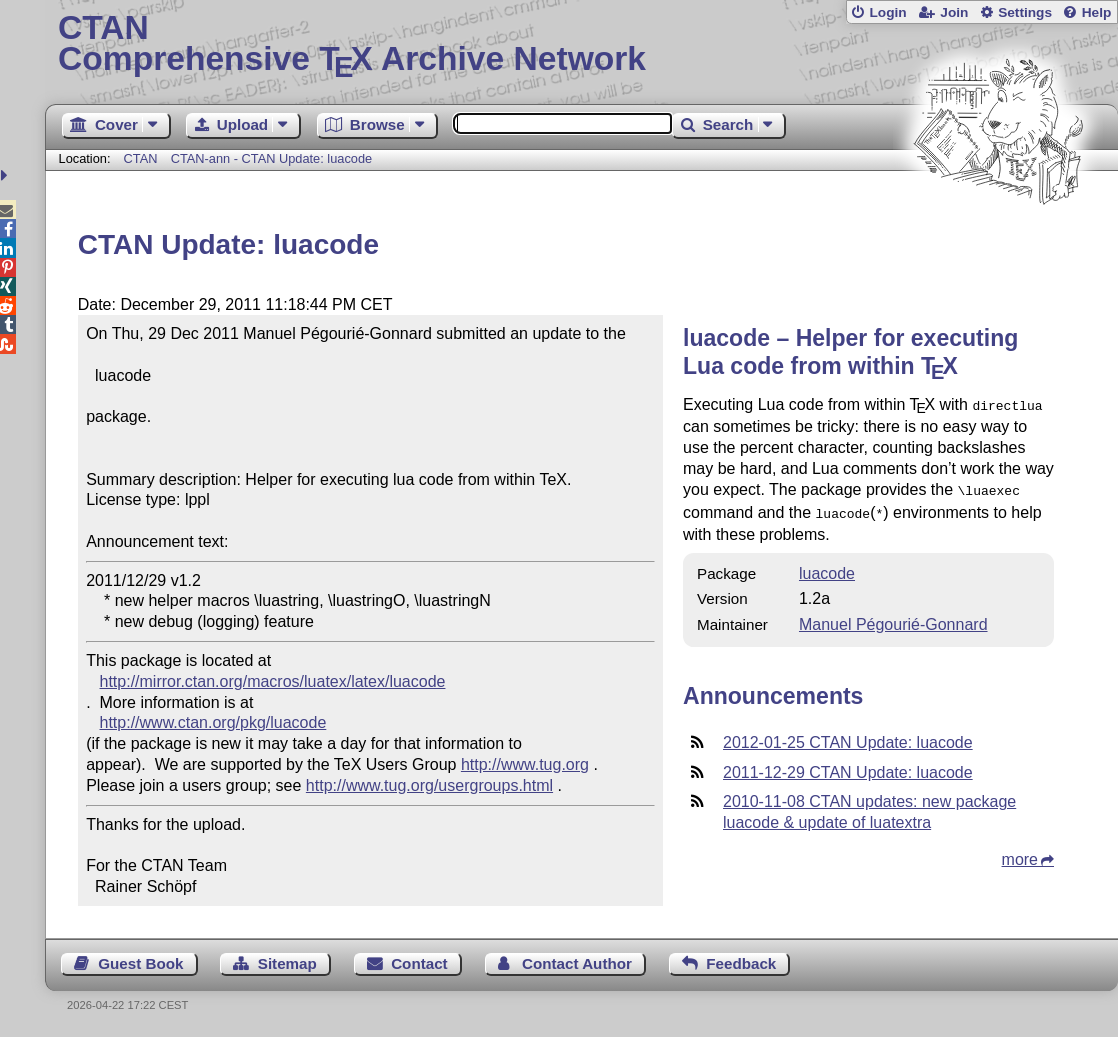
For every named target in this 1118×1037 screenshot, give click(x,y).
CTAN (141, 158)
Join (954, 12)
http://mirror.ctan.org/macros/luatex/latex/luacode (273, 681)
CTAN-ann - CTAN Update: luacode (272, 158)
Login (887, 12)
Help (1097, 12)
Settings (1025, 12)
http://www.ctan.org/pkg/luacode (213, 722)
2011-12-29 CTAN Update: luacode (848, 766)
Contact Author (577, 963)
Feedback (741, 963)
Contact (419, 963)
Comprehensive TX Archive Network (581, 45)
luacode (827, 567)
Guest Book (140, 963)
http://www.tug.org (525, 764)
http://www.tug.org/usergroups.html (429, 785)
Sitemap (287, 963)
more (1020, 853)
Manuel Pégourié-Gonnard (893, 618)
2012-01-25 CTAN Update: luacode (848, 736)
